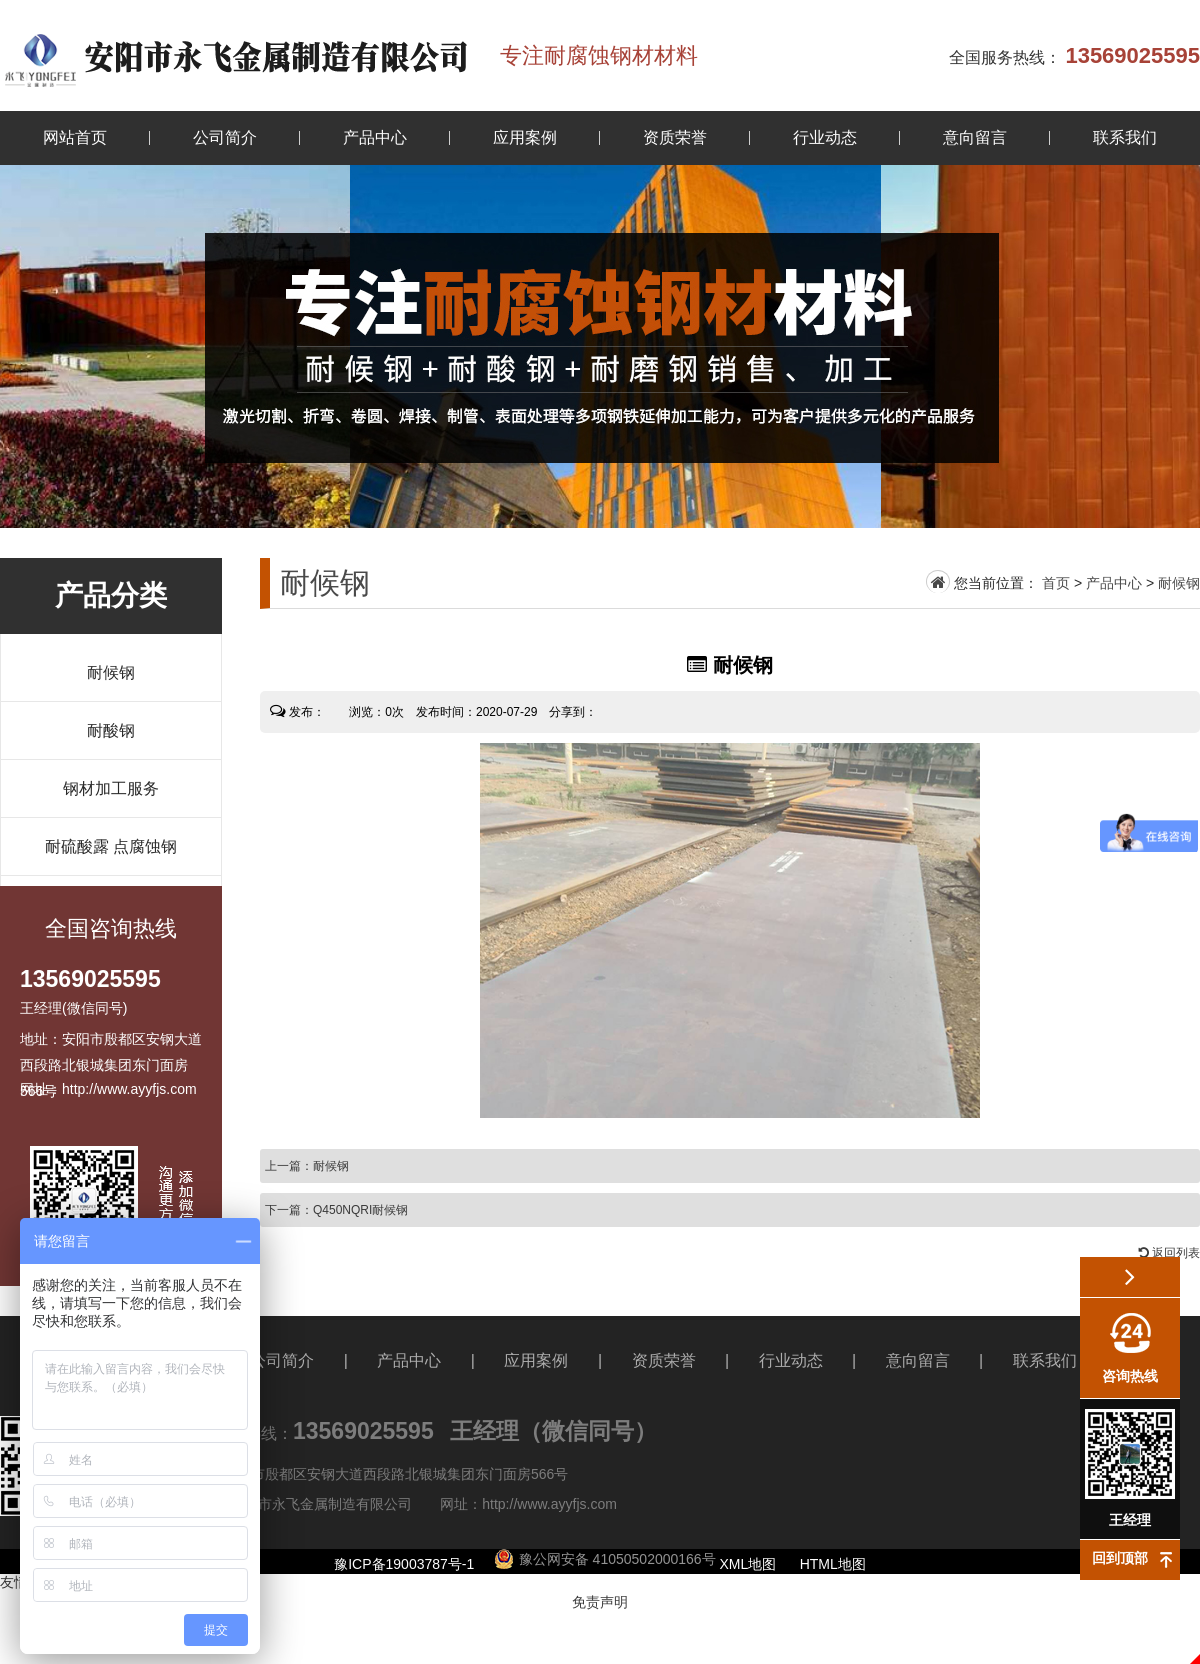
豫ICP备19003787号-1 (404, 1564)
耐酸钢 (111, 730)
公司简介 (225, 137)
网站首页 (75, 137)
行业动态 (825, 137)
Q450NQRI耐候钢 (360, 1210)
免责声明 (600, 1602)
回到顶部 (1120, 1558)
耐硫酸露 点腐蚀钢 (111, 846)
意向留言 (975, 137)
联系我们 (1125, 137)
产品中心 (375, 137)
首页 (1056, 583)
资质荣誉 (675, 137)
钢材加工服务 (111, 788)
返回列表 (1169, 1253)
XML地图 (748, 1564)
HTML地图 (833, 1564)
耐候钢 (111, 672)
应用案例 (525, 137)
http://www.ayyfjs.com (549, 1504)
